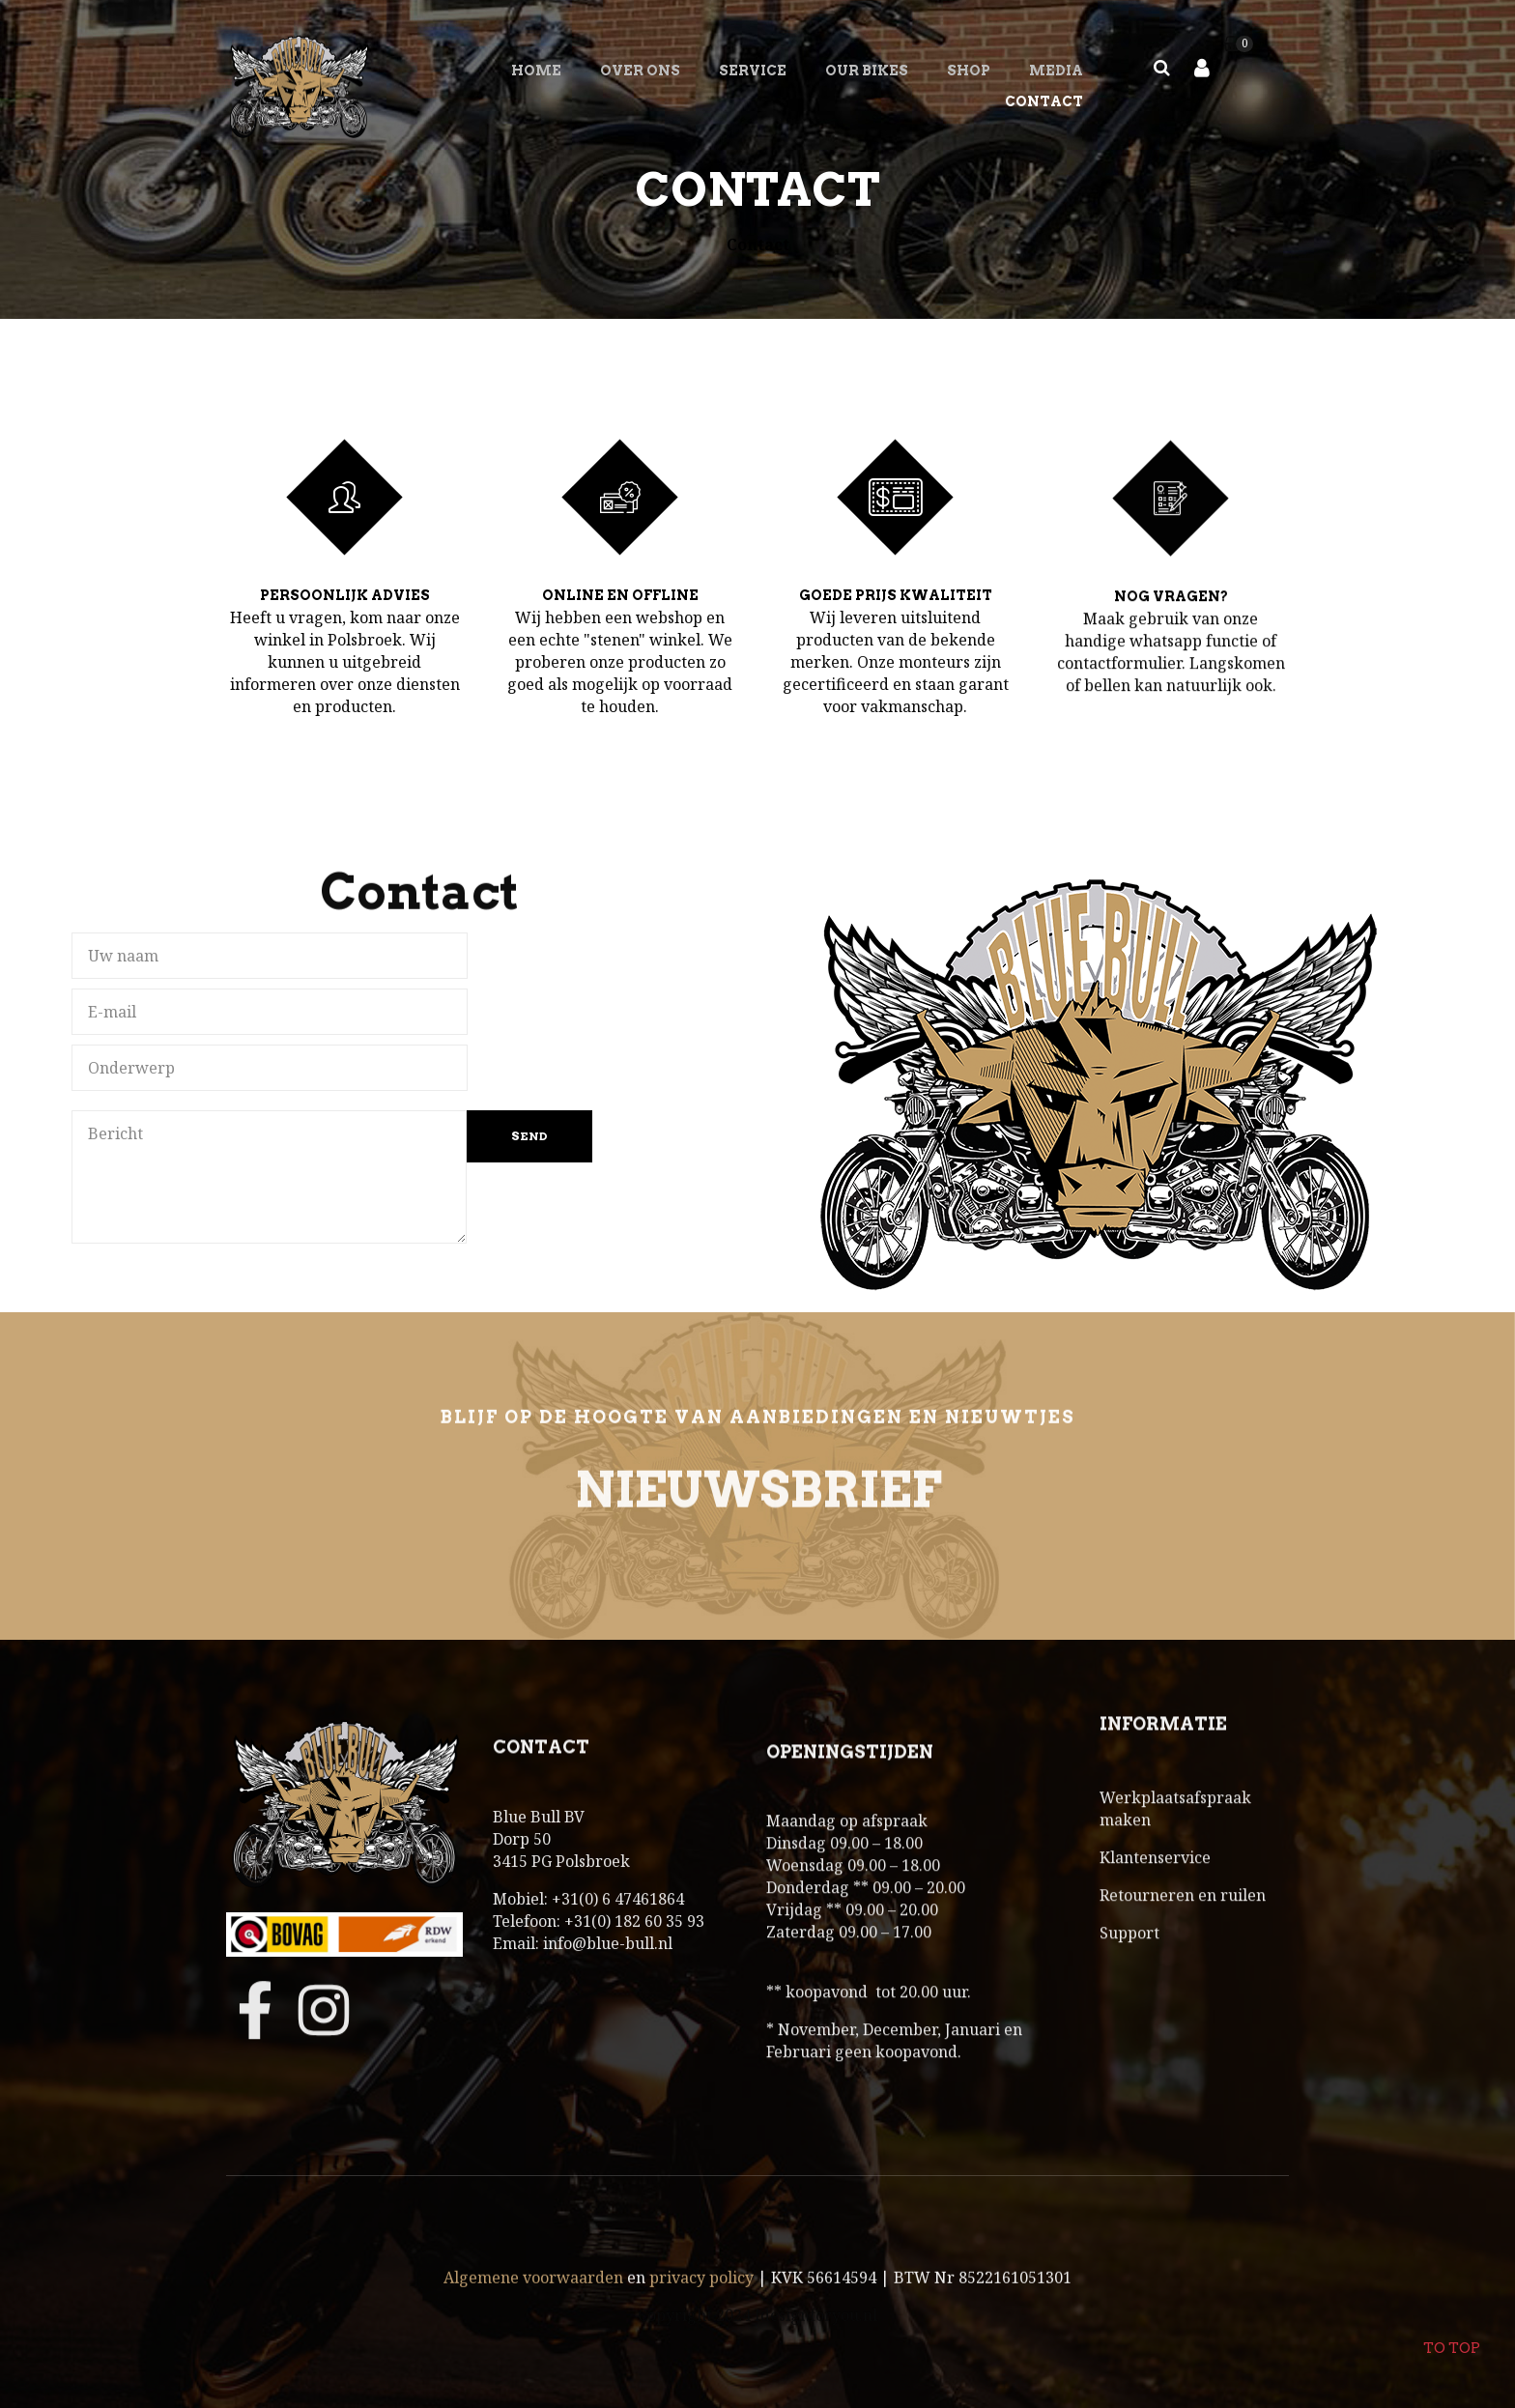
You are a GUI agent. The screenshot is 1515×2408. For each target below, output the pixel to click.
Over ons (640, 70)
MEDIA (1056, 70)
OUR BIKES (866, 70)
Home (536, 70)
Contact (1044, 101)
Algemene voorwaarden (533, 2322)
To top (1451, 2336)
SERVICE (752, 70)
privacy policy (701, 2322)
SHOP (968, 70)
